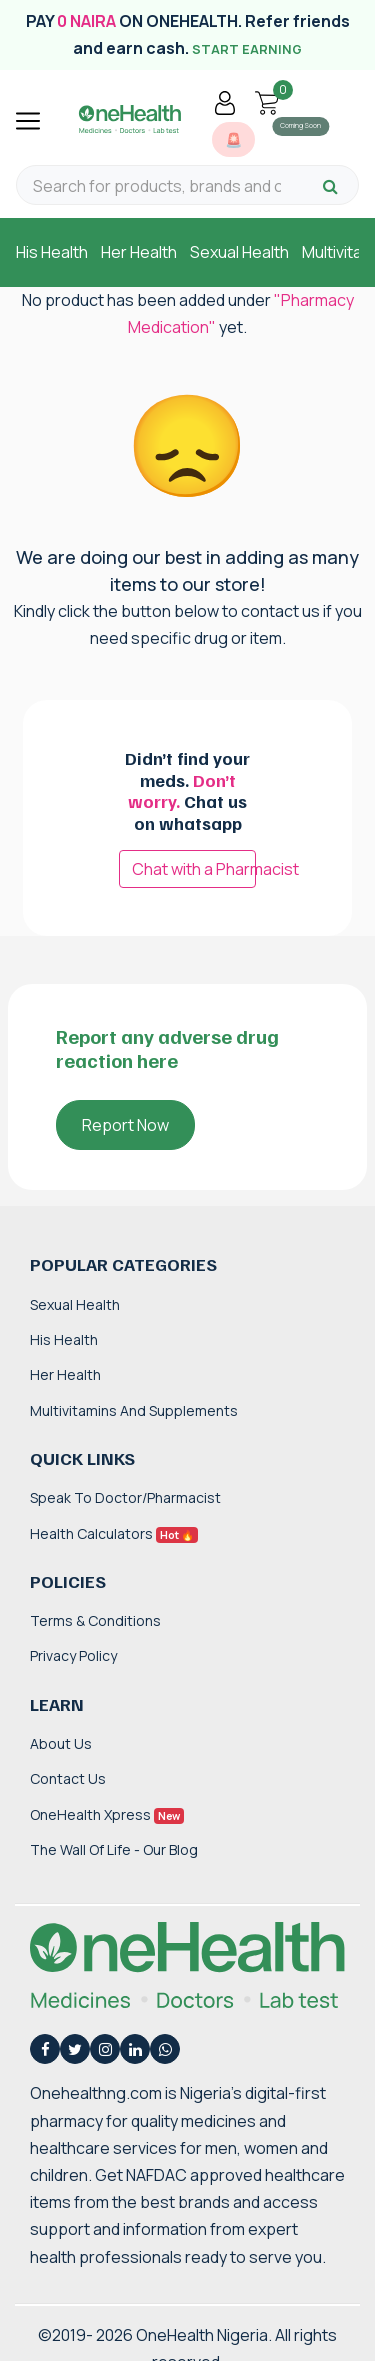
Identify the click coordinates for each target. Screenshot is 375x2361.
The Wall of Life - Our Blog (114, 1849)
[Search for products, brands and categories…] (157, 186)
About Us (61, 1743)
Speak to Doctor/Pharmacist (125, 1497)
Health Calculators (114, 1533)
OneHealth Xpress (107, 1814)
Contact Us (68, 1778)
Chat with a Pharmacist (194, 869)
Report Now (125, 1125)
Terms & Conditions (95, 1620)
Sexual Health (239, 252)
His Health (52, 252)
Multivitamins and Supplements (134, 1410)
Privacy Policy (73, 1655)
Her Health (139, 252)
